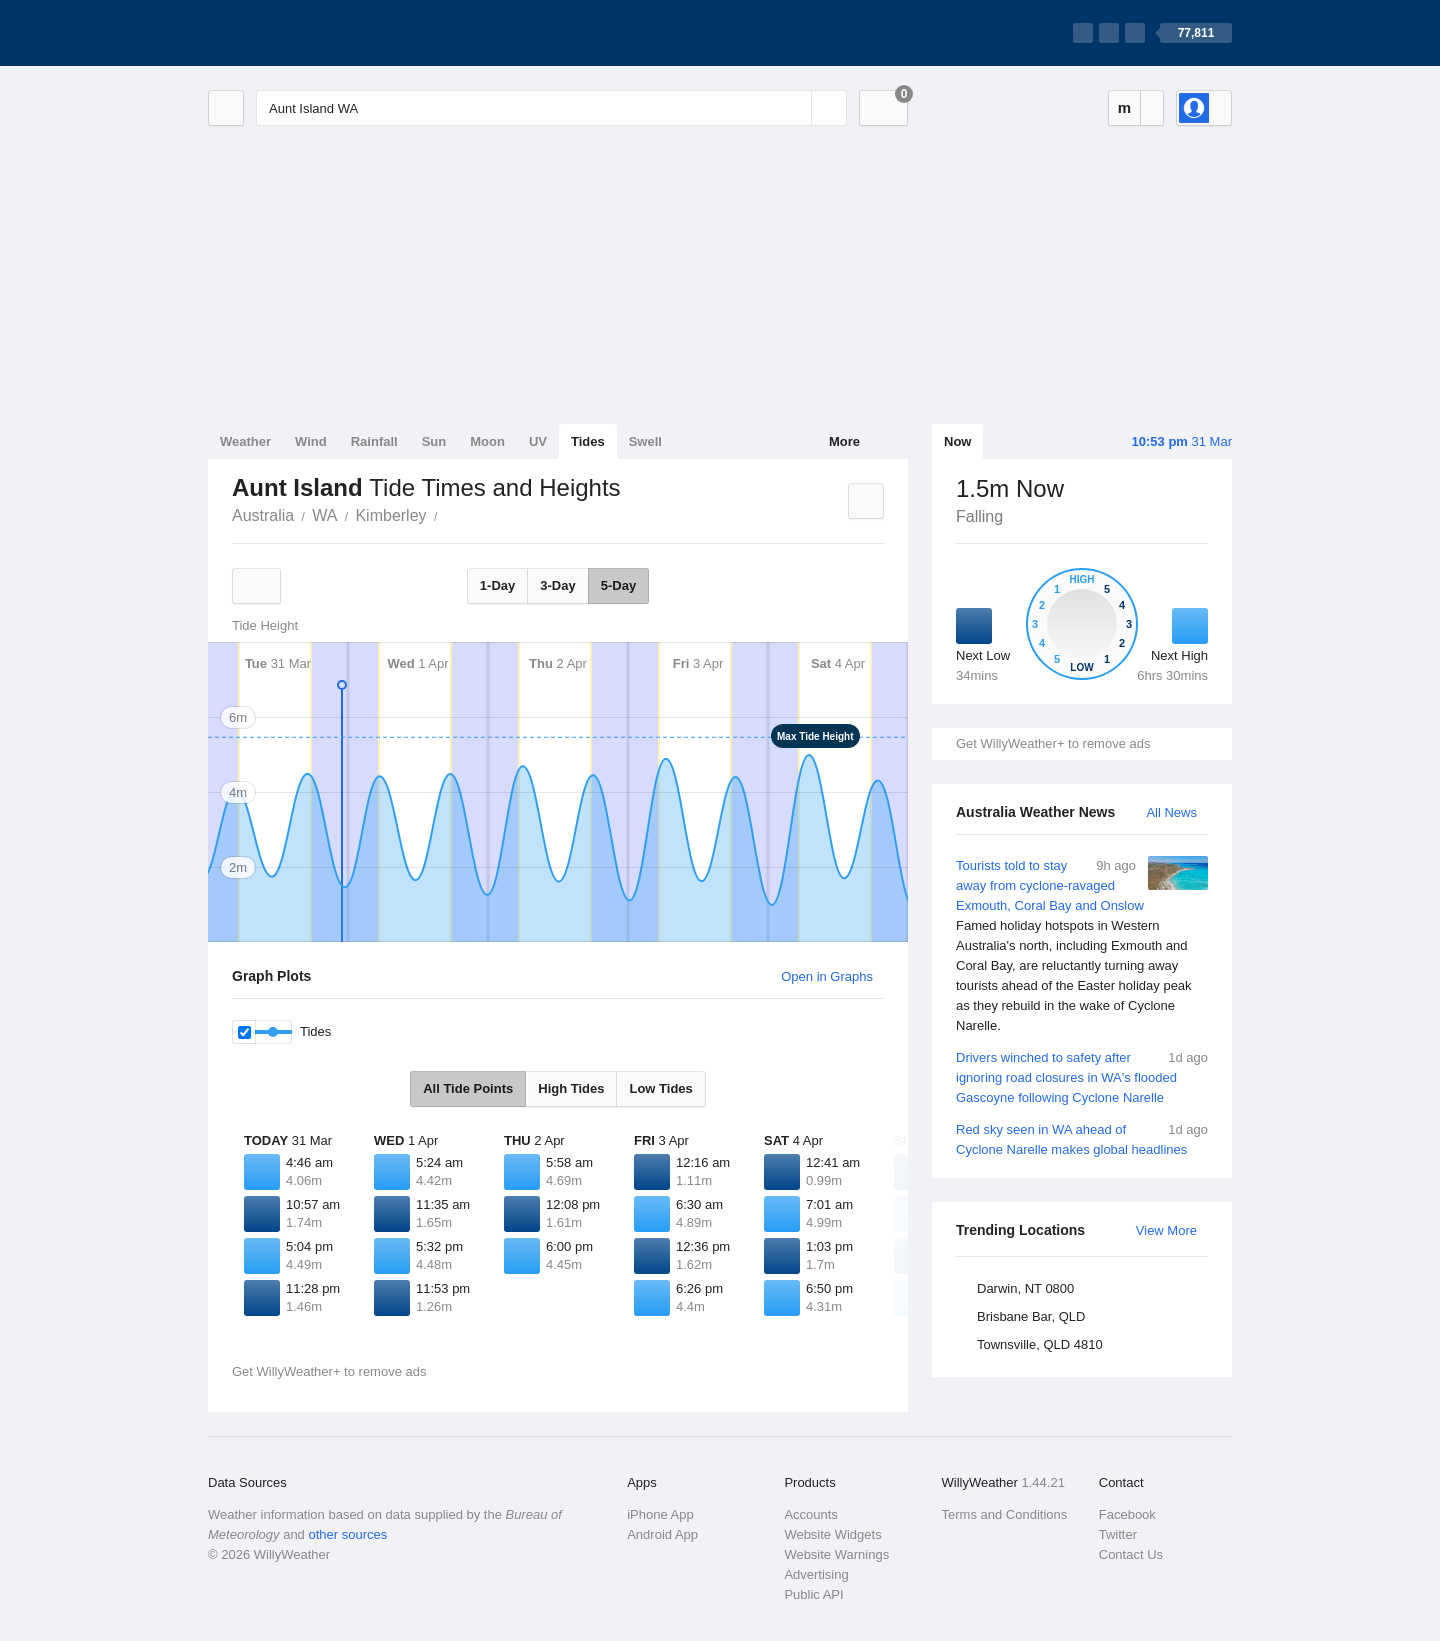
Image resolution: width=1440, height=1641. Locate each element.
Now (957, 441)
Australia (263, 515)
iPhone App (660, 1514)
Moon (487, 441)
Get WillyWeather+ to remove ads (1053, 743)
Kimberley (390, 515)
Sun (434, 441)
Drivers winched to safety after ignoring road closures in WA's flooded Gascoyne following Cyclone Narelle (1082, 1076)
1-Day (497, 585)
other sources (347, 1534)
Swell (645, 441)
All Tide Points (468, 1088)
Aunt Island (449, 514)
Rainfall (374, 441)
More (844, 441)
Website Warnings (836, 1554)
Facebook (1127, 1514)
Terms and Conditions (1005, 1514)
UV (538, 441)
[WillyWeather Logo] (302, 33)
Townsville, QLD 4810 (1040, 1344)
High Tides (571, 1088)
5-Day (618, 585)
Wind (311, 441)
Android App (662, 1534)
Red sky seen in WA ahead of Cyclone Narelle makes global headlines (1082, 1138)
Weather (245, 441)
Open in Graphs (827, 976)
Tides (588, 441)
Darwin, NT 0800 (1025, 1288)
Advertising (816, 1574)
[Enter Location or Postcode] (551, 108)
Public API (813, 1594)
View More (1166, 1230)
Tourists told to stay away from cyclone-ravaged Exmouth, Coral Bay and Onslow (1082, 946)
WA (324, 515)
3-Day (557, 585)
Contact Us (1131, 1554)
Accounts (810, 1514)
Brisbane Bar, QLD (1031, 1316)
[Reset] (794, 108)
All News (1171, 812)
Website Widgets (832, 1534)
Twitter (1118, 1534)
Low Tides (660, 1088)
